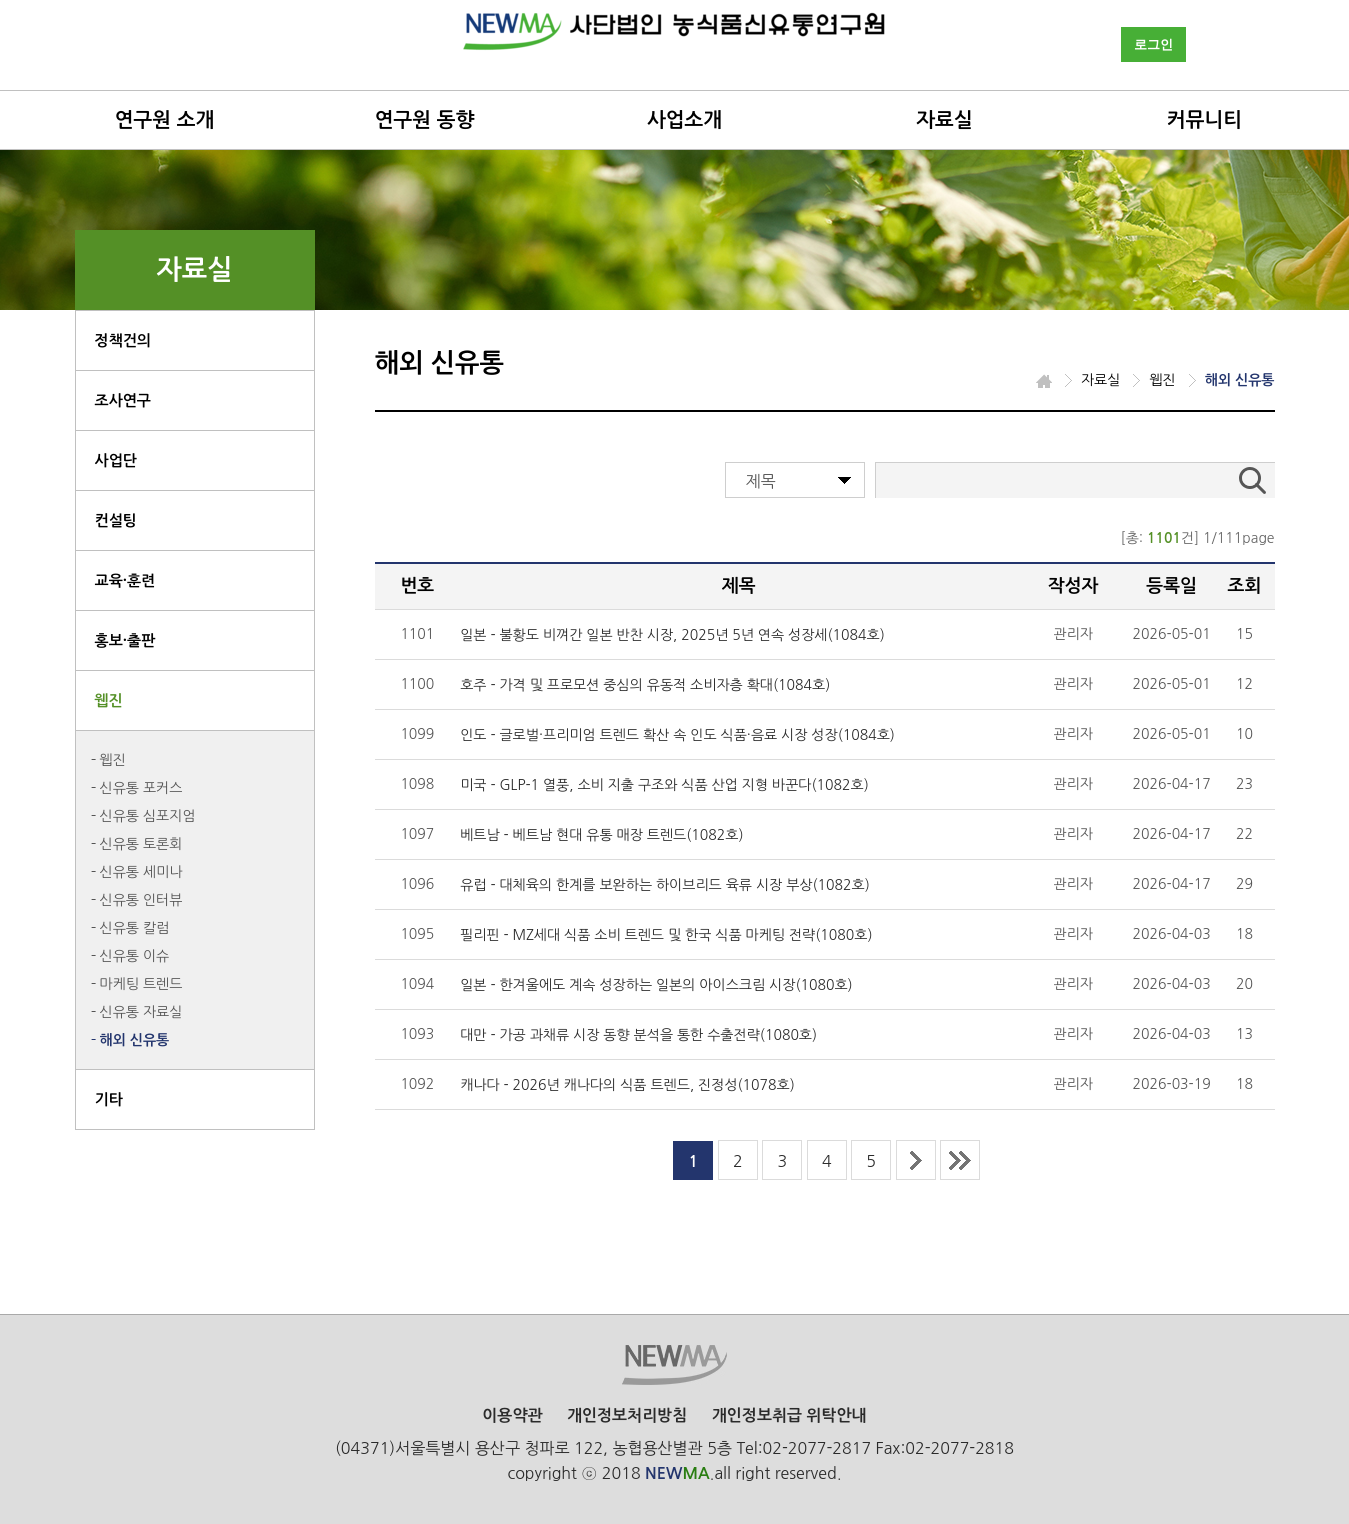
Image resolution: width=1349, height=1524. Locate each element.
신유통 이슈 (135, 956)
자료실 (944, 120)
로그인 (1153, 44)
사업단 (116, 460)
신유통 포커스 (141, 788)
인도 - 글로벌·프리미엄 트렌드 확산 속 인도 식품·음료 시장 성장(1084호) (677, 735)
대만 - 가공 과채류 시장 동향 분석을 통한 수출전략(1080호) (638, 1035)
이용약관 (512, 1415)
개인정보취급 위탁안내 (789, 1415)
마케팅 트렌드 (141, 984)
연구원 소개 (165, 120)
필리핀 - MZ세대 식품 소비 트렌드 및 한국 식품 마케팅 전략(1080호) (666, 935)
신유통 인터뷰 (141, 900)
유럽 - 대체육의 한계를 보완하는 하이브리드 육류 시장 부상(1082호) (665, 885)
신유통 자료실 (141, 1012)
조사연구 (123, 400)
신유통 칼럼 (135, 928)
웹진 (109, 700)
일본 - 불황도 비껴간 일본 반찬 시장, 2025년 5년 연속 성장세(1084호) (672, 635)
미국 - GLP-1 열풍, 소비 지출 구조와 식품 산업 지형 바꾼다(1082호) (664, 785)
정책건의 (123, 340)
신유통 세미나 (141, 872)
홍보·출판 (125, 640)
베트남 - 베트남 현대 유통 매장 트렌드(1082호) (601, 835)
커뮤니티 (1204, 120)
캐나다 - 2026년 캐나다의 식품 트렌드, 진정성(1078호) (627, 1085)
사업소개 (684, 120)
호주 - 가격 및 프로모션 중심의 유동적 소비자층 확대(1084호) (645, 685)
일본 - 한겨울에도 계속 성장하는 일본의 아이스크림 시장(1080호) (656, 985)
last (960, 1160)
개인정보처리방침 (627, 1415)
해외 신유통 (135, 1040)
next (916, 1160)
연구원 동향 (425, 120)
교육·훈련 (125, 580)
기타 (109, 1099)
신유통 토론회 (141, 844)
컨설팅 (116, 520)
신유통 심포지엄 (148, 816)
